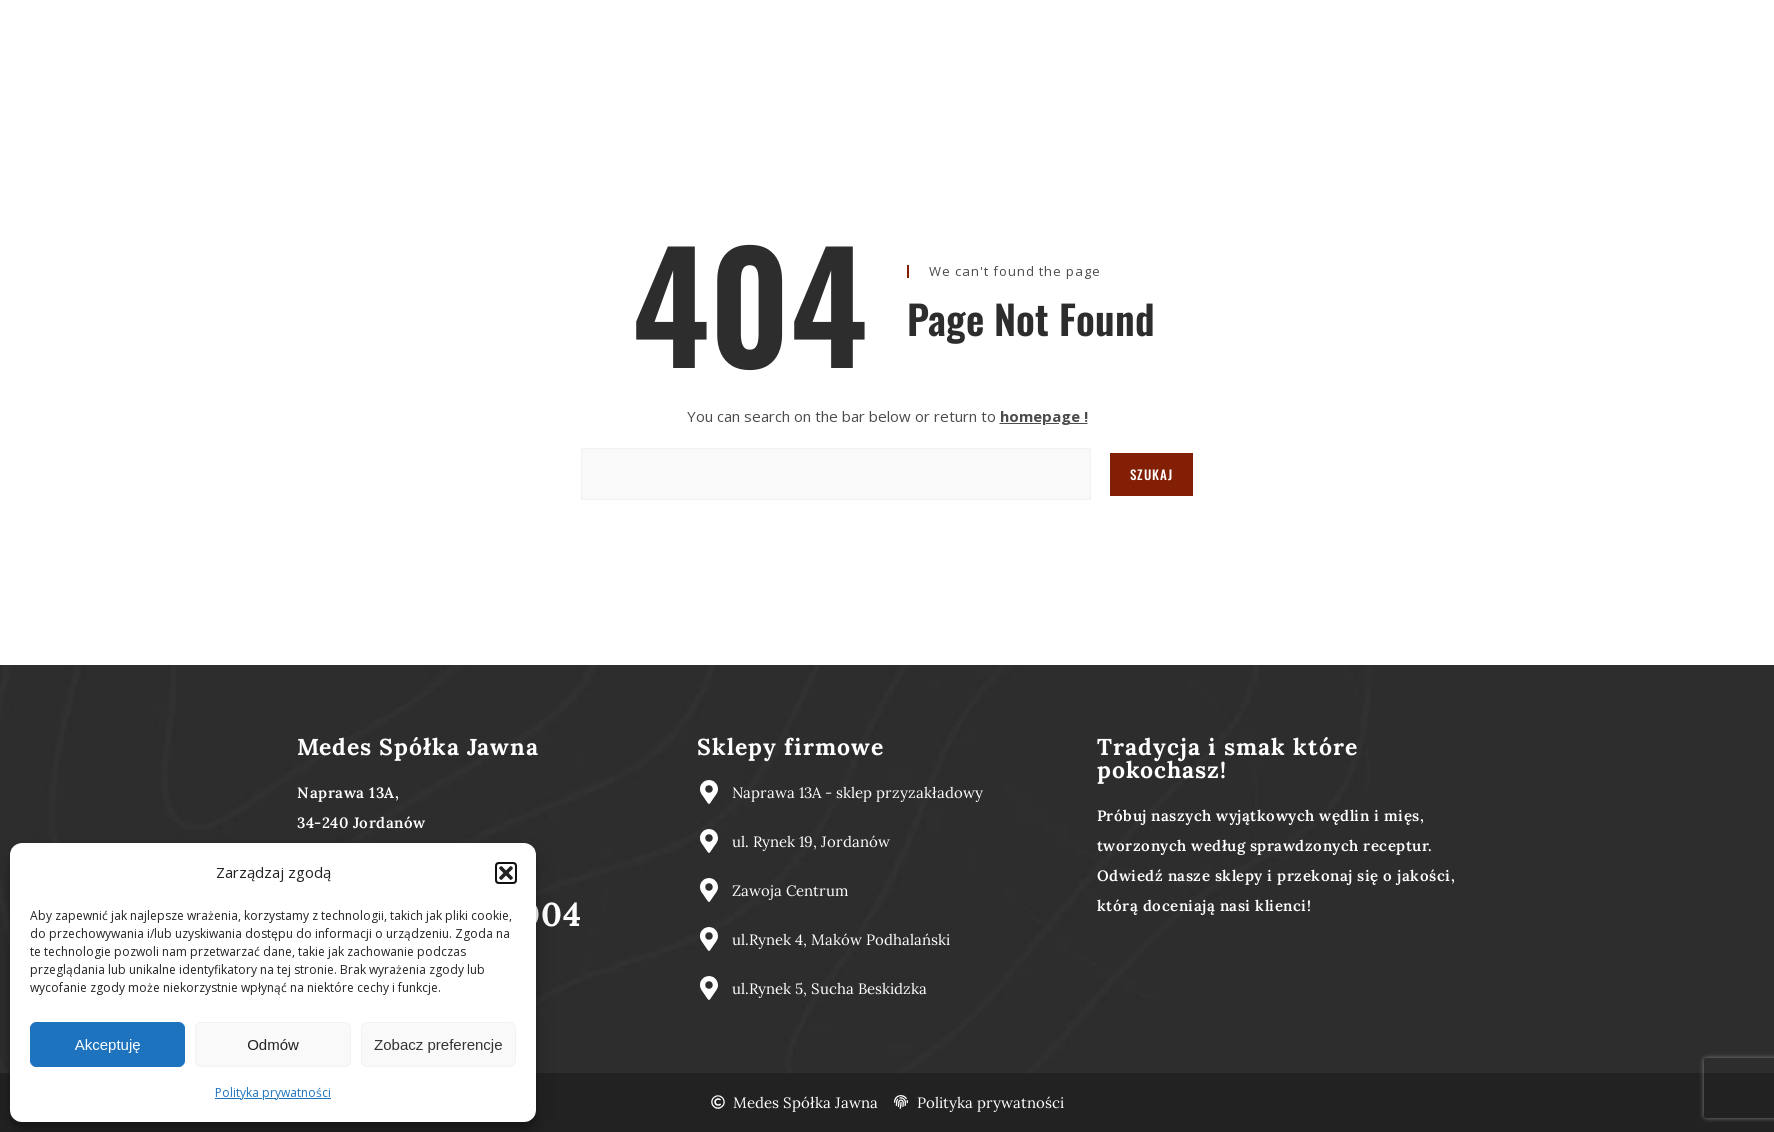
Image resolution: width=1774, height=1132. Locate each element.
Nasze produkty (949, 21)
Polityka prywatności (273, 1092)
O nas (835, 21)
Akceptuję (108, 1044)
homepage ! (1044, 416)
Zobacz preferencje (438, 1044)
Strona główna (725, 21)
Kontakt (1072, 21)
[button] (506, 873)
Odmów (273, 1044)
